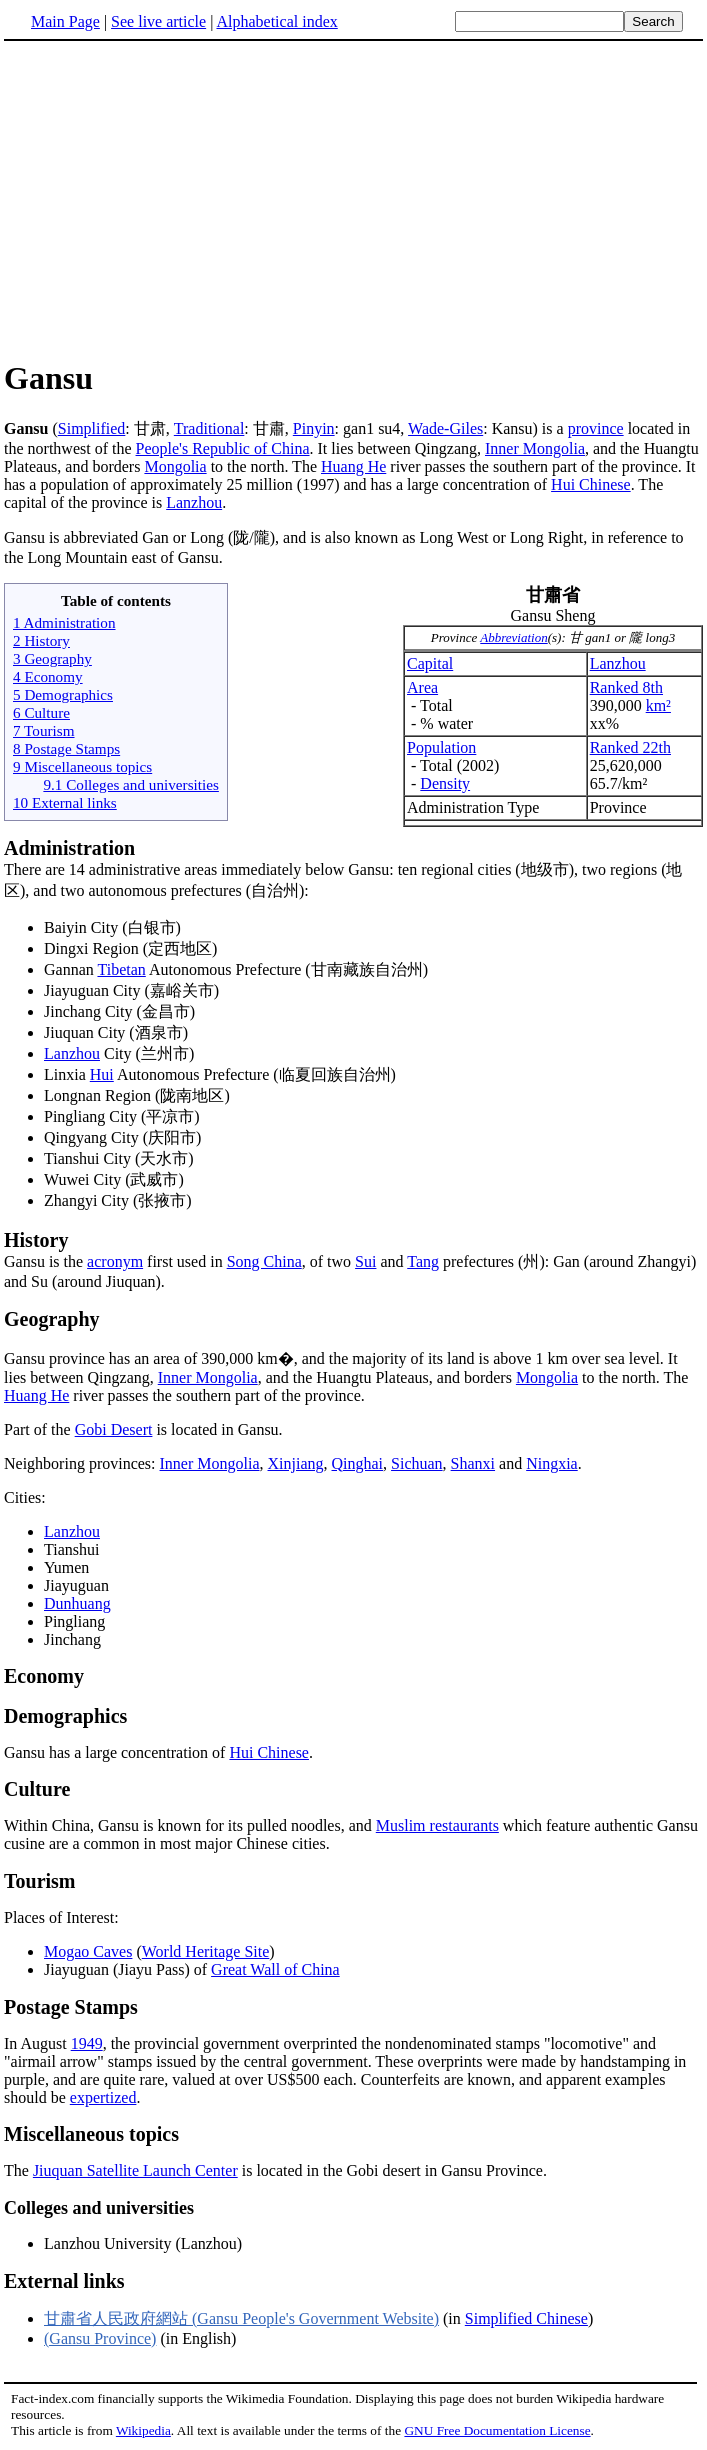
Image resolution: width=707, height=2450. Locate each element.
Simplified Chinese (526, 2318)
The (18, 2170)
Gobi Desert (114, 1429)
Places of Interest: (61, 1917)
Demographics (65, 1716)
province (596, 428)
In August (37, 2043)
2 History (41, 640)
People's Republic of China (223, 448)
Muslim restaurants (437, 1825)
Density (445, 783)
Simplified (92, 428)
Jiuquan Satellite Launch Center (135, 2170)
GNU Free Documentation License (497, 2430)
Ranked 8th (626, 687)
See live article (158, 21)
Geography (52, 1319)
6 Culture (41, 712)
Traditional (209, 428)
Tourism (40, 1881)
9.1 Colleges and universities (130, 784)
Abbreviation (513, 637)
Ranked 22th (630, 747)
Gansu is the (353, 1249)
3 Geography (52, 658)
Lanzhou (194, 502)
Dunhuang (77, 1603)
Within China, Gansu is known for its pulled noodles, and (190, 1825)
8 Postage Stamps (66, 748)
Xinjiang (296, 1463)
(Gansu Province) (100, 2338)
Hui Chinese (591, 484)
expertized (103, 2097)
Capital (430, 663)
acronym (115, 1261)
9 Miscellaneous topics (82, 766)
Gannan (70, 969)
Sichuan (417, 1463)
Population (441, 747)
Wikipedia (143, 2430)
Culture (37, 1789)
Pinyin (314, 428)
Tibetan (121, 969)
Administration (69, 848)
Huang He (353, 466)
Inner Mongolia (535, 448)
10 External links (65, 802)
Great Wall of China (275, 1969)
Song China (264, 1261)
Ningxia (552, 1463)
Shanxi (473, 1463)
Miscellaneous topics (91, 2134)
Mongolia (175, 466)
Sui (365, 1261)
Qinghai (358, 1463)
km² (658, 705)
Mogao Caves (88, 1951)
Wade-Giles (445, 428)
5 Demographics (63, 694)
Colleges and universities (99, 2208)
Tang (423, 1261)
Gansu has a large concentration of (116, 1752)
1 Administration (64, 622)
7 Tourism (44, 730)
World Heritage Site (206, 1951)
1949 (87, 2043)
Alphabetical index (276, 21)
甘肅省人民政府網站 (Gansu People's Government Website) (241, 2318)
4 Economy (48, 676)
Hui (102, 1074)
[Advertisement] (172, 199)
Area (422, 687)
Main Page (65, 21)
